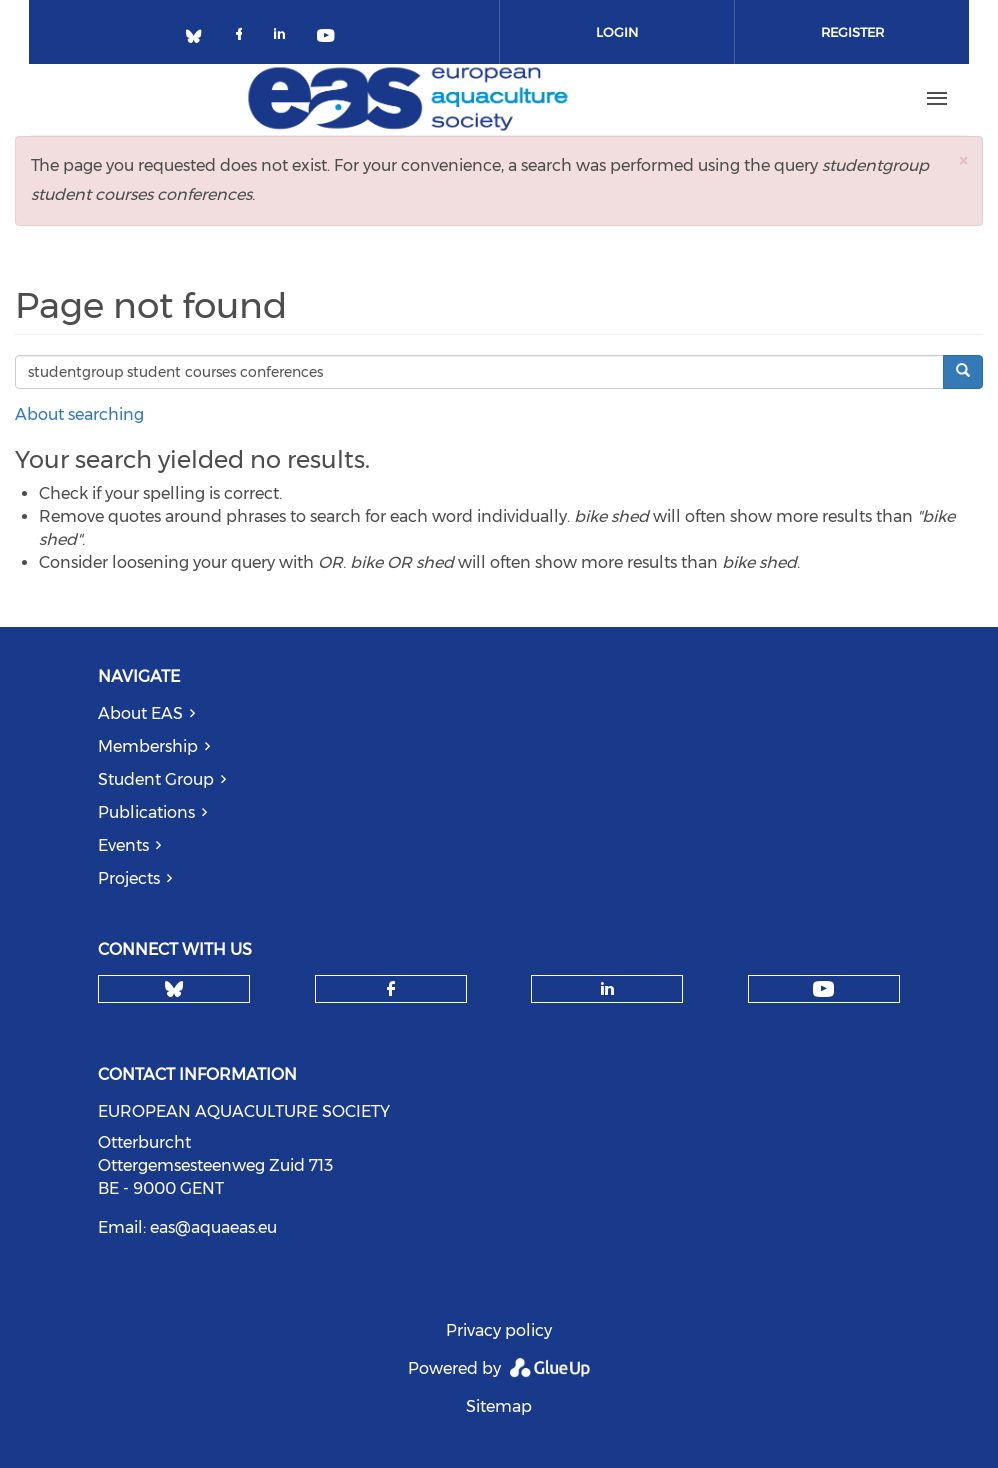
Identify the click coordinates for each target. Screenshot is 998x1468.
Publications (146, 812)
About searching (79, 414)
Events (123, 845)
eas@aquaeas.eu (213, 1227)
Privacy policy (499, 1330)
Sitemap (499, 1406)
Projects (129, 878)
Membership (148, 746)
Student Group (156, 779)
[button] (963, 160)
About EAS (140, 713)
